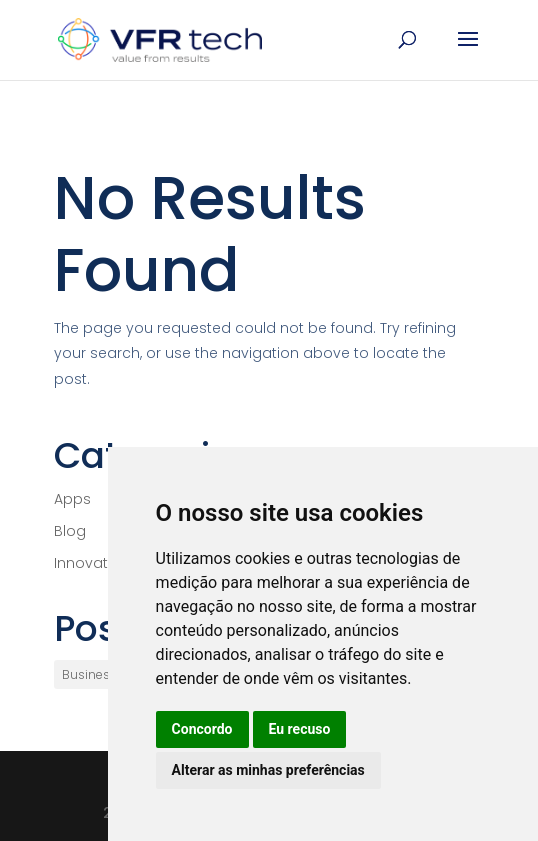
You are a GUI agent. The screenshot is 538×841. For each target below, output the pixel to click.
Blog (70, 531)
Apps (72, 499)
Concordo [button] (202, 729)
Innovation (92, 563)
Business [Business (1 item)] (89, 674)
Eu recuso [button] (300, 729)
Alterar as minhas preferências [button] (268, 770)
